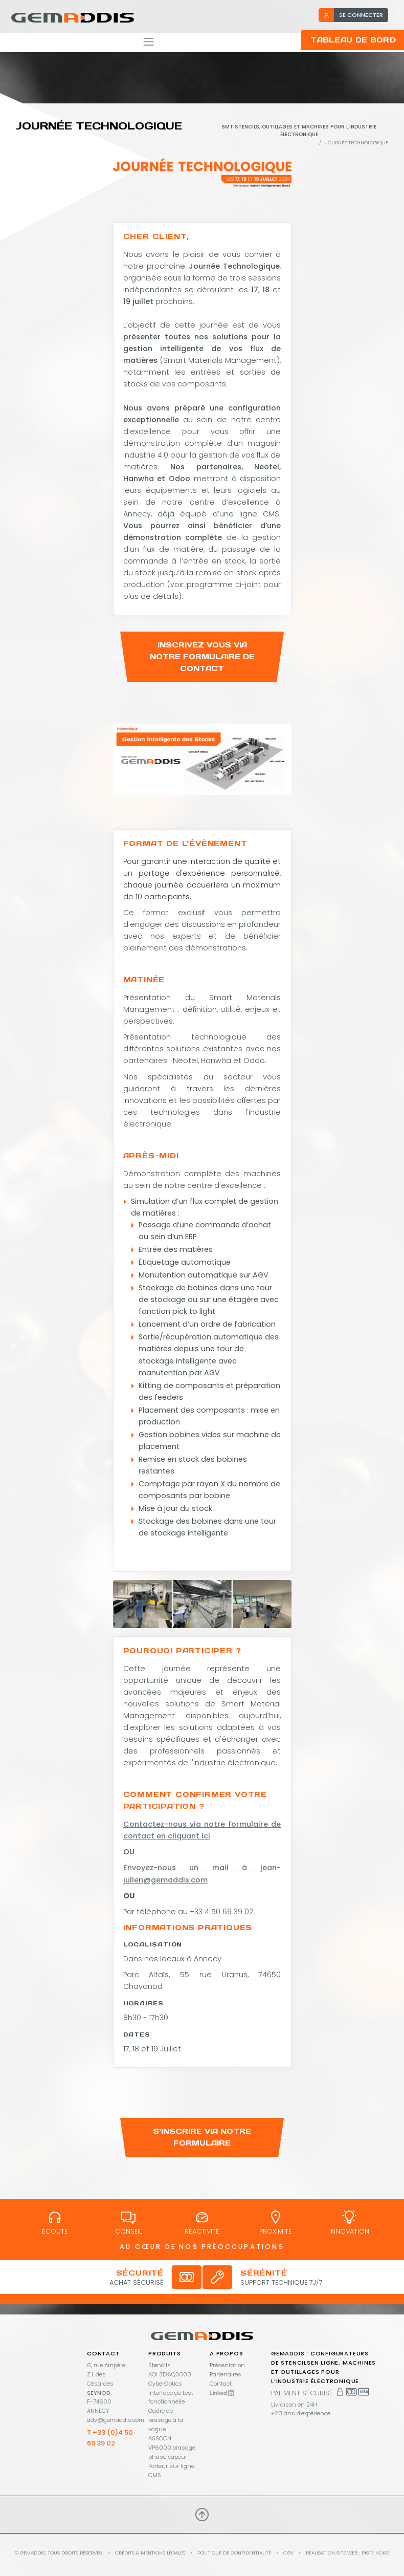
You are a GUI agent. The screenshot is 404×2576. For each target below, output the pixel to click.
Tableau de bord (353, 40)
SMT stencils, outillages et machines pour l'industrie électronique (298, 130)
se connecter (353, 15)
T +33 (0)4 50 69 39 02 (110, 2438)
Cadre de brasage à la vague (165, 2420)
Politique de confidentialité (234, 2552)
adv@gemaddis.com (115, 2420)
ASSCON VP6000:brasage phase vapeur (171, 2447)
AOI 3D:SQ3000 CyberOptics (169, 2379)
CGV (288, 2552)
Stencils (159, 2365)
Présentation (227, 2365)
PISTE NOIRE (376, 2552)
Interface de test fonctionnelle (170, 2397)
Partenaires (225, 2374)
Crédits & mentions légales (150, 2552)
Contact (221, 2383)
